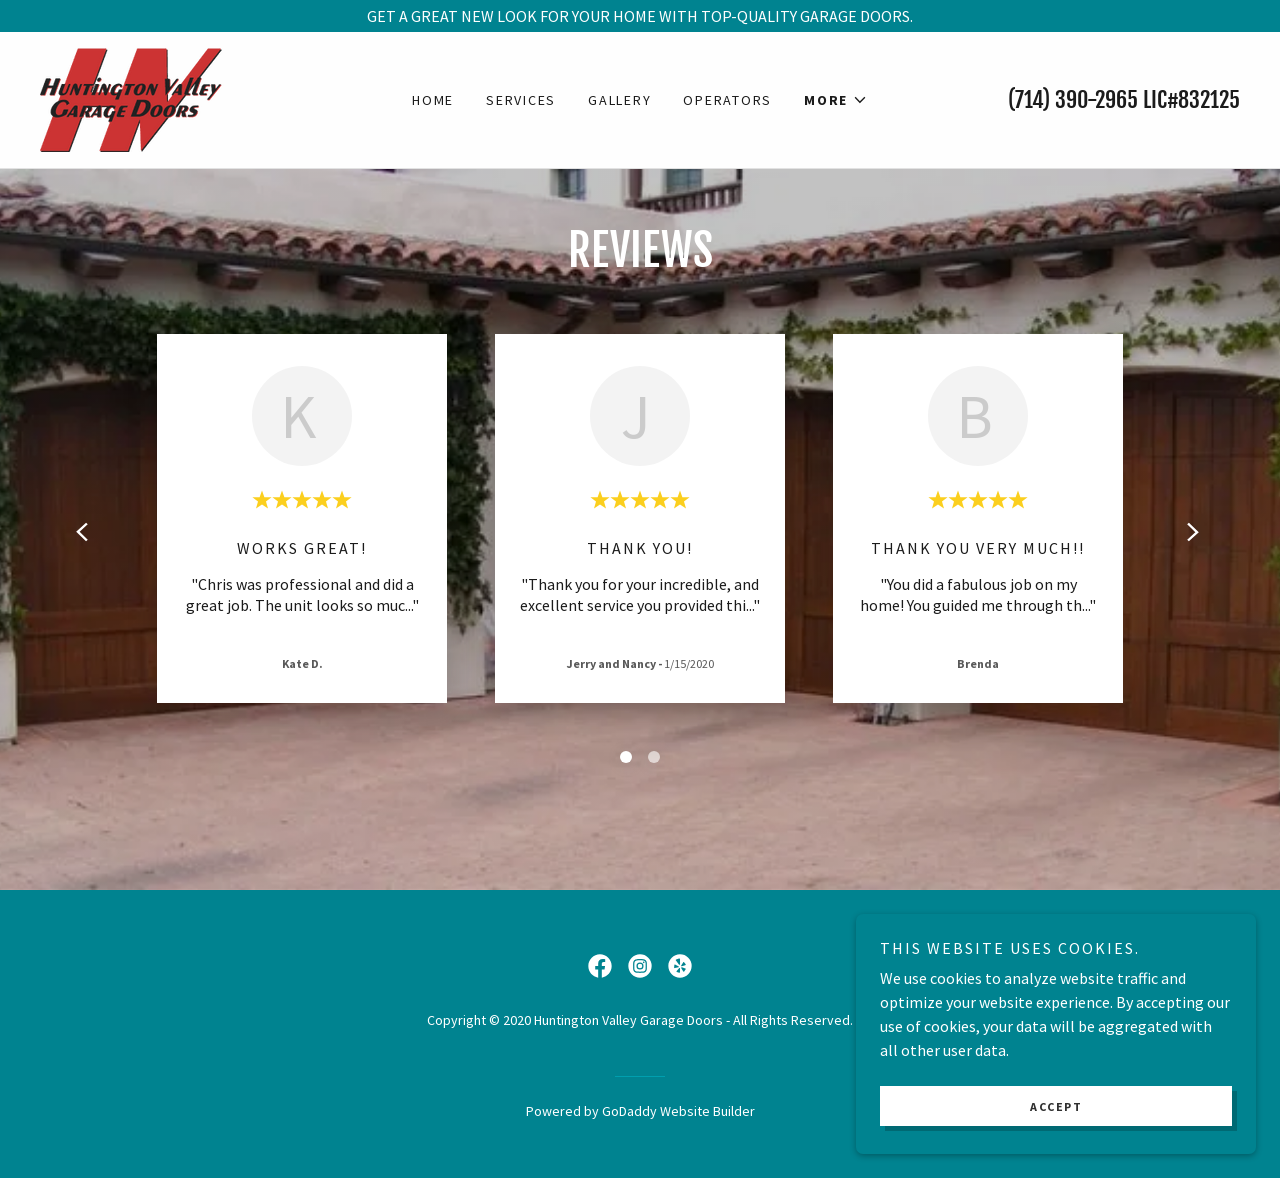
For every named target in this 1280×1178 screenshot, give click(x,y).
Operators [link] (727, 100)
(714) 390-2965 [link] (1073, 99)
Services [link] (521, 100)
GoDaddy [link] (629, 1111)
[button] (836, 100)
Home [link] (433, 100)
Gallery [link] (619, 100)
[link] (132, 98)
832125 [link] (1209, 99)
